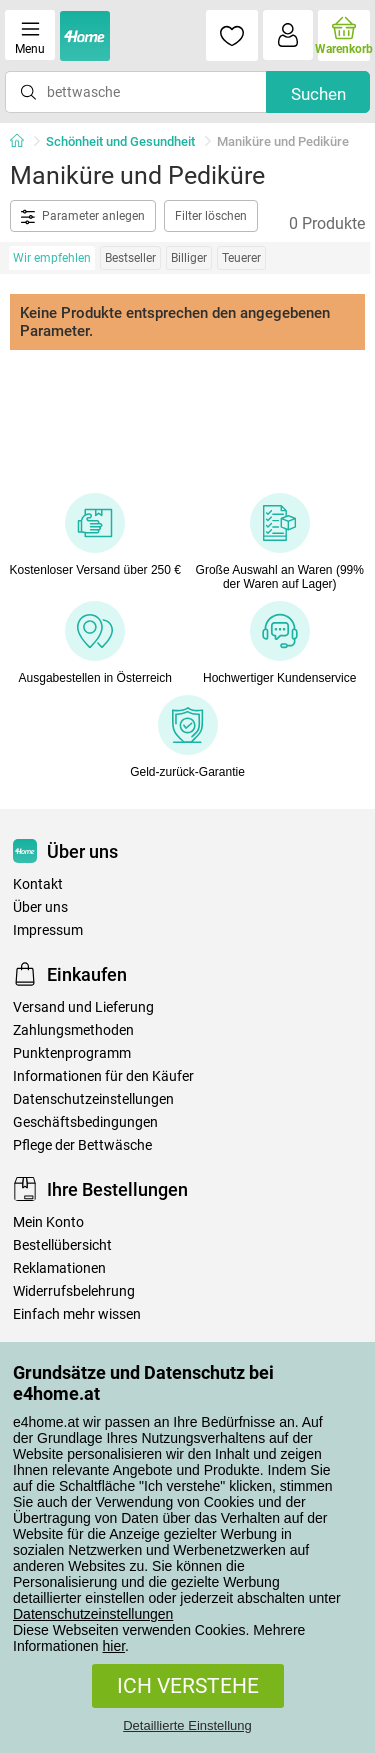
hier (114, 1646)
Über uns (40, 907)
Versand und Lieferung (83, 1007)
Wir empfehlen (52, 258)
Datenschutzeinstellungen (93, 1614)
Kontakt (38, 884)
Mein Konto (48, 1222)
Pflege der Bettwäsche (82, 1145)
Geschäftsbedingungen (85, 1122)
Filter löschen (211, 216)
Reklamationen (59, 1268)
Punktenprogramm (72, 1053)
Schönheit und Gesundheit (120, 141)
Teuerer (241, 258)
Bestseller (130, 258)
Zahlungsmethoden (73, 1030)
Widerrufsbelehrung (74, 1291)
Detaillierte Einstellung (187, 1725)
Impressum (48, 930)
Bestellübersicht (62, 1245)
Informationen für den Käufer (103, 1076)
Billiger (189, 258)
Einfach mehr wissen (77, 1314)
